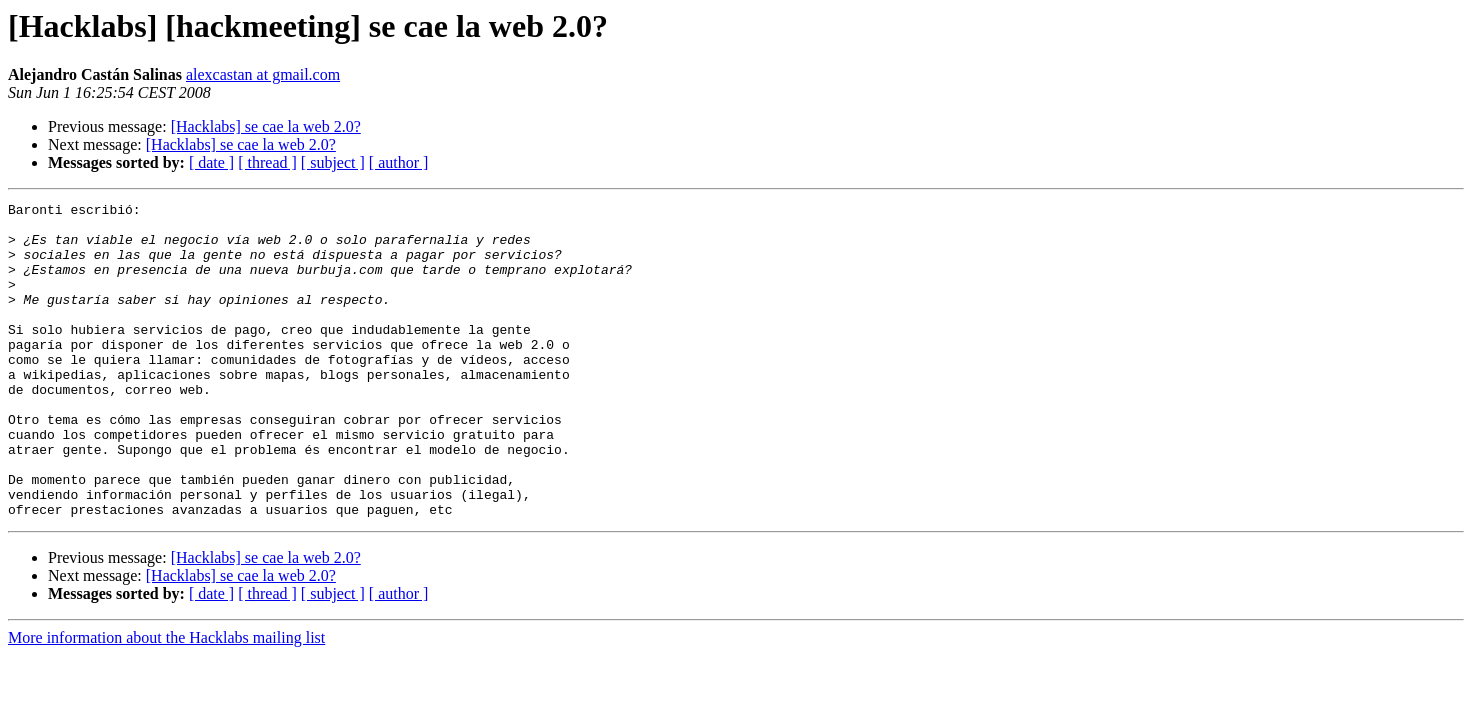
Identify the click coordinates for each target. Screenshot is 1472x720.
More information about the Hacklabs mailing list (166, 700)
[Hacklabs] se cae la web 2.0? (266, 126)
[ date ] (211, 162)
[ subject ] (333, 162)
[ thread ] (267, 162)
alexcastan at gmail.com (263, 74)
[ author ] (399, 162)
